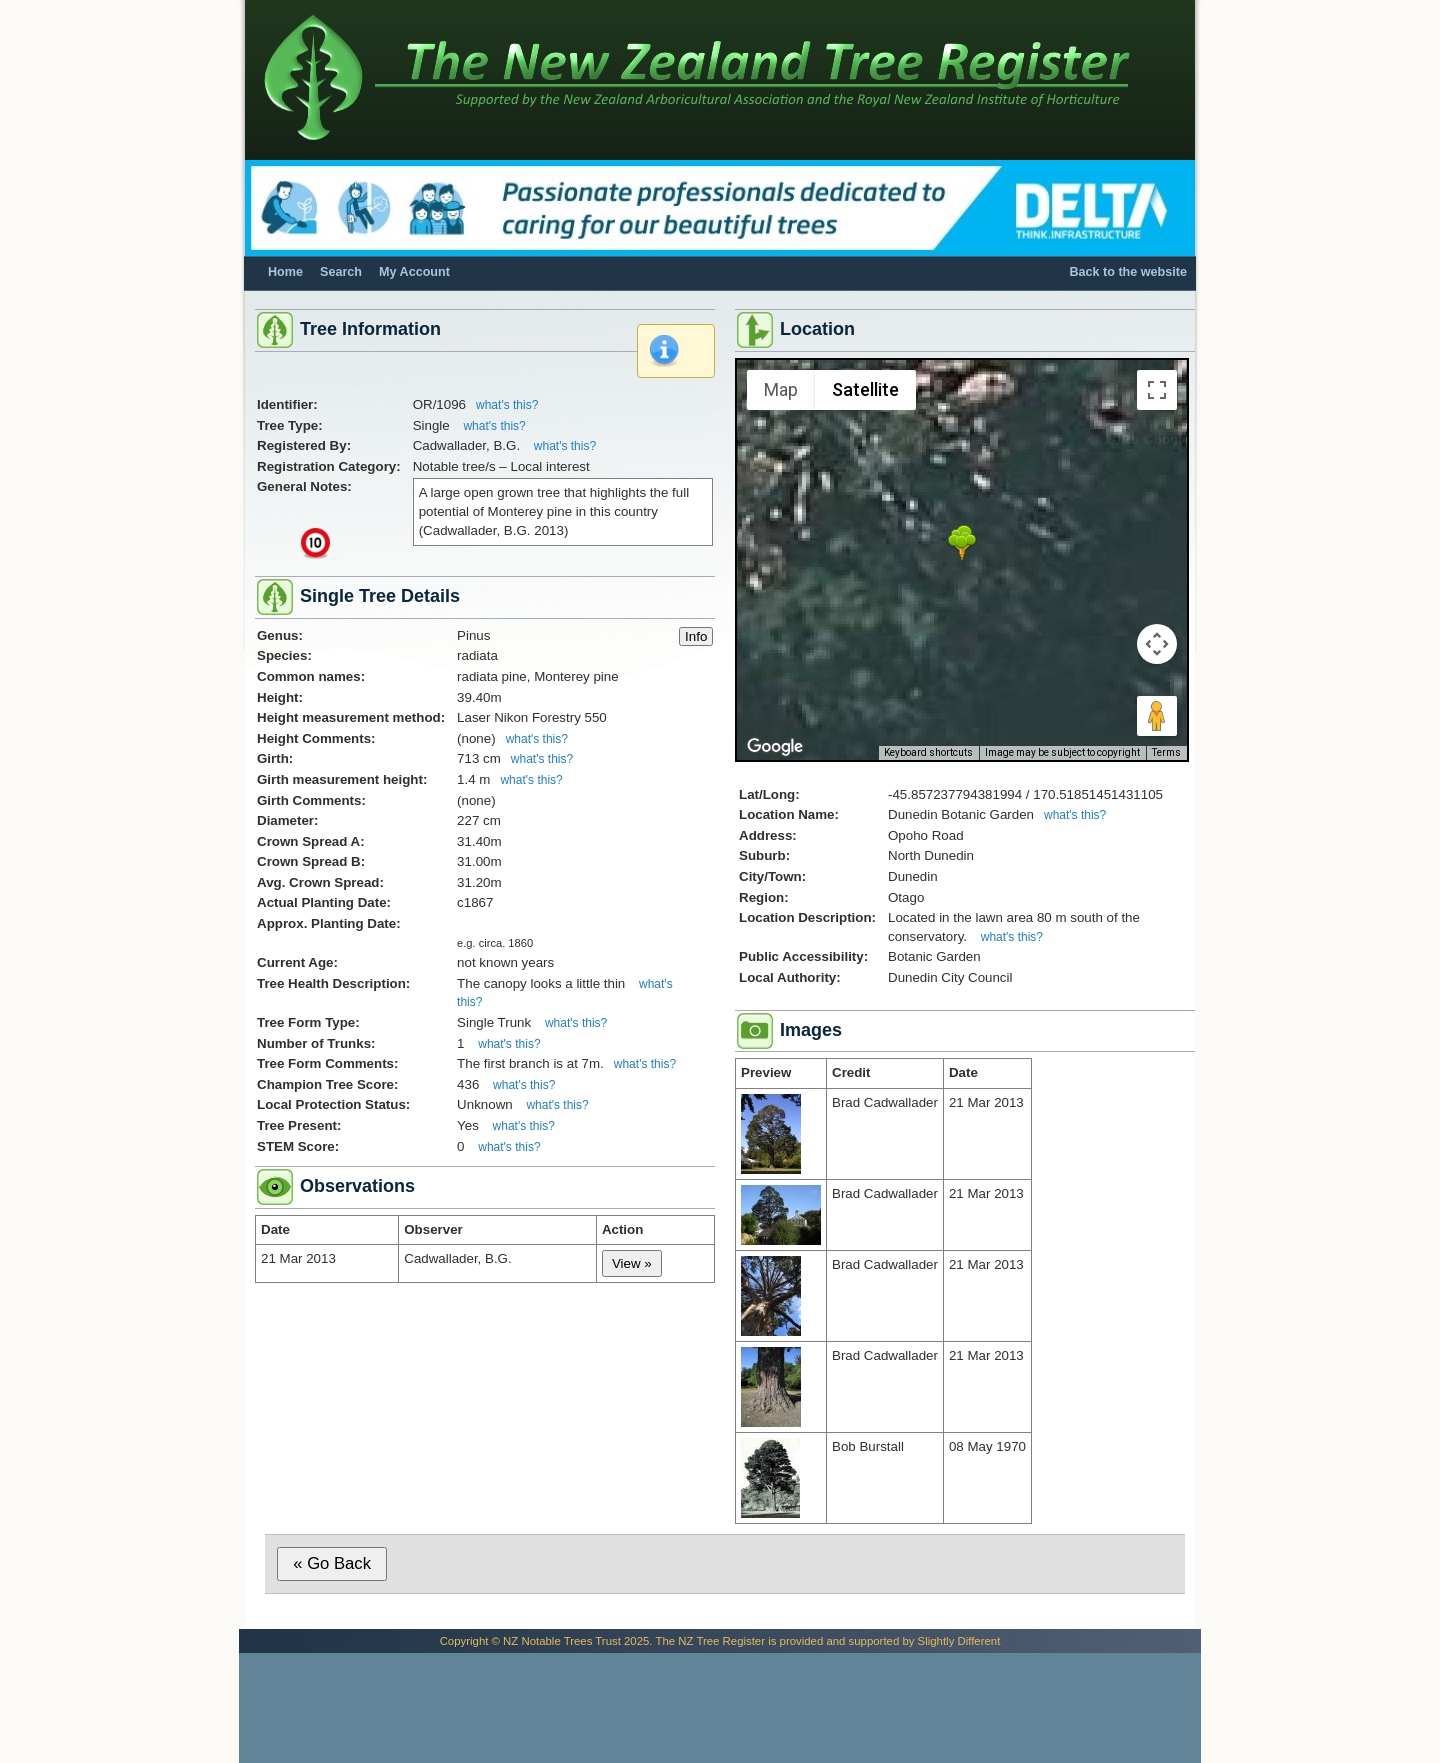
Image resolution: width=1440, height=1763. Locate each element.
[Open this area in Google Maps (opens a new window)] (775, 747)
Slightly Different (959, 1641)
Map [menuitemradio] (781, 389)
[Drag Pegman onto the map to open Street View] (1157, 716)
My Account (414, 272)
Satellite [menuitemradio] (865, 389)
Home (285, 272)
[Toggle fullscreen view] (1157, 390)
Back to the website (1128, 272)
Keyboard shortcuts (928, 752)
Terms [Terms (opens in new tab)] (1166, 752)
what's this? (507, 405)
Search (341, 272)
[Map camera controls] (1157, 644)
